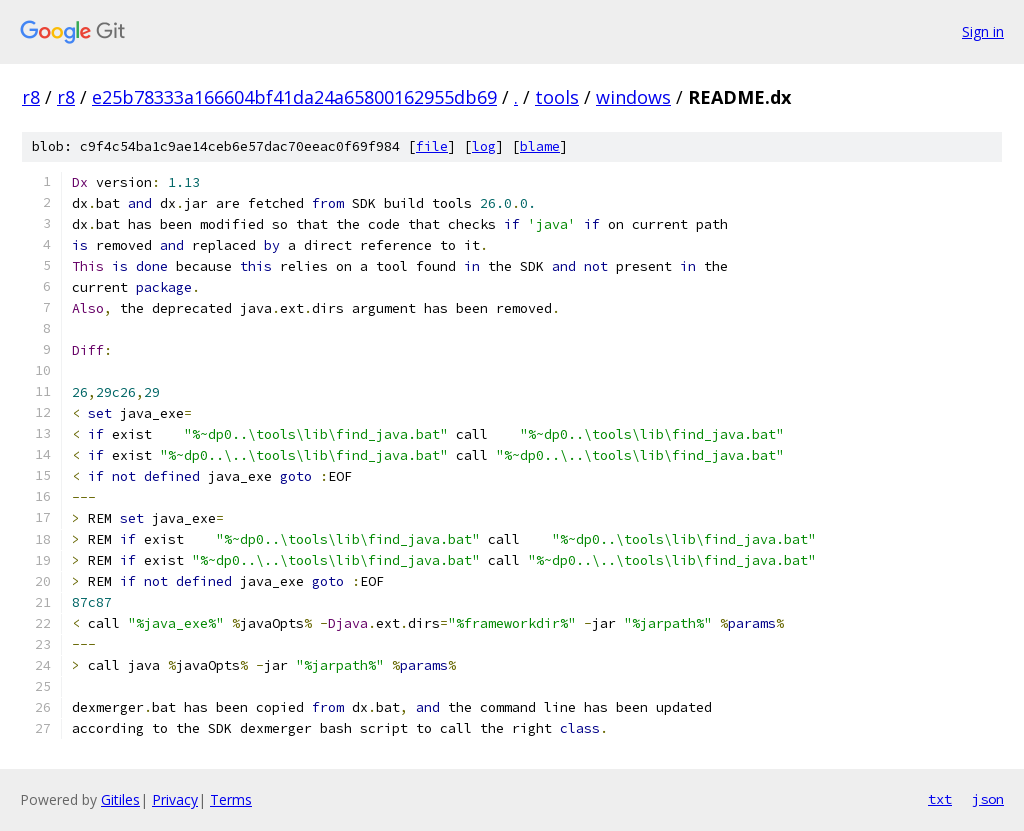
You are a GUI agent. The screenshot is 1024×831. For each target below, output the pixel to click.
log (484, 146)
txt (940, 799)
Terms (231, 799)
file (432, 146)
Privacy (175, 799)
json (988, 799)
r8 (31, 97)
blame (540, 146)
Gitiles (120, 799)
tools (557, 97)
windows (633, 97)
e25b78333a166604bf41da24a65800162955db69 (294, 97)
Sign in (983, 31)
